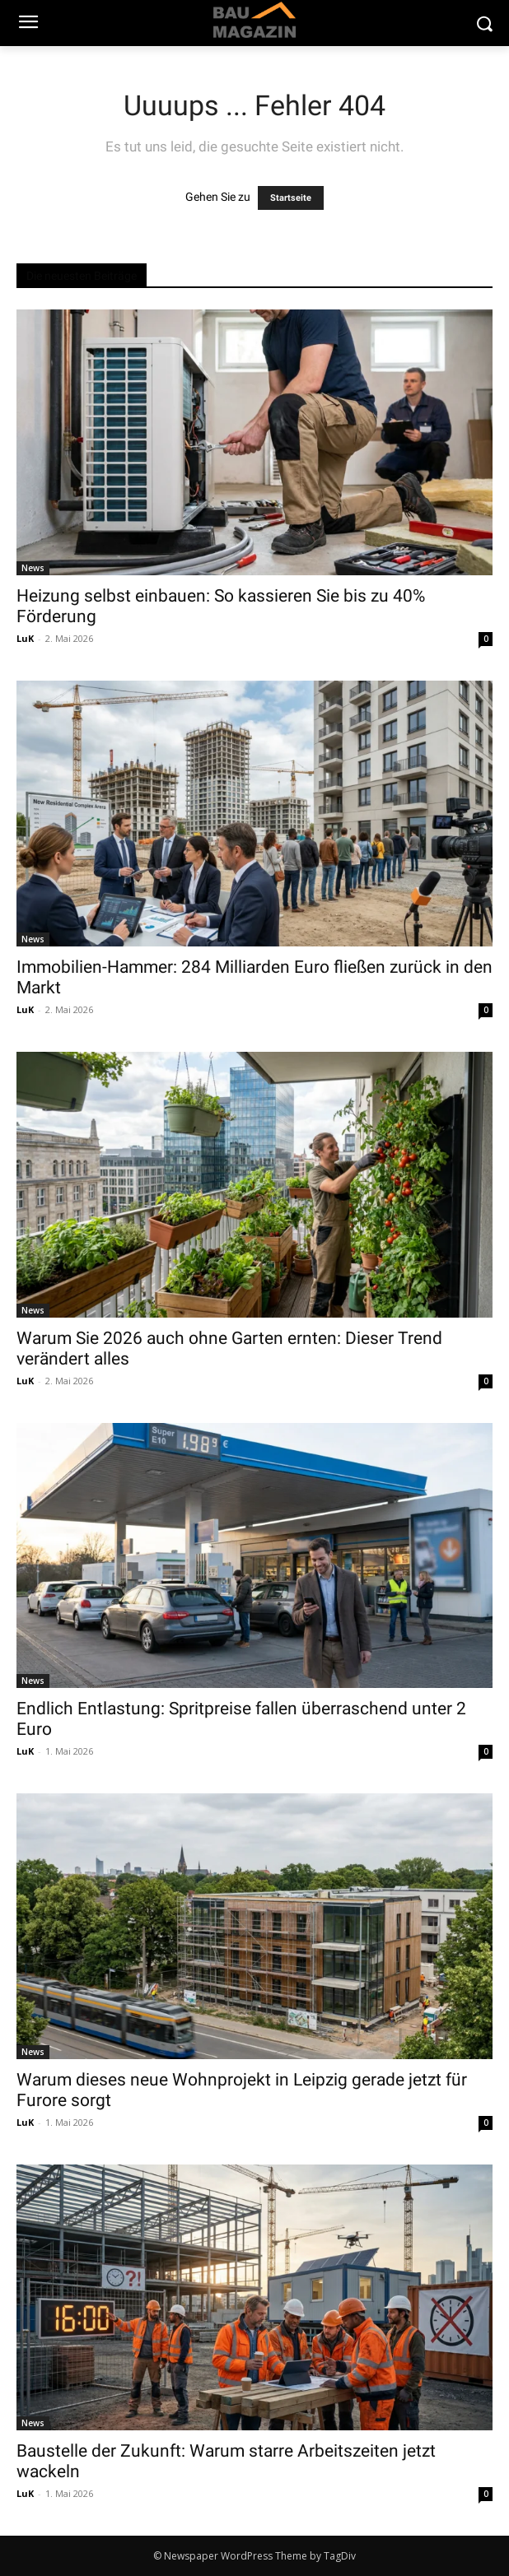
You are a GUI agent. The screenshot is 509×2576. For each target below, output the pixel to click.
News (32, 568)
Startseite (290, 198)
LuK (25, 638)
